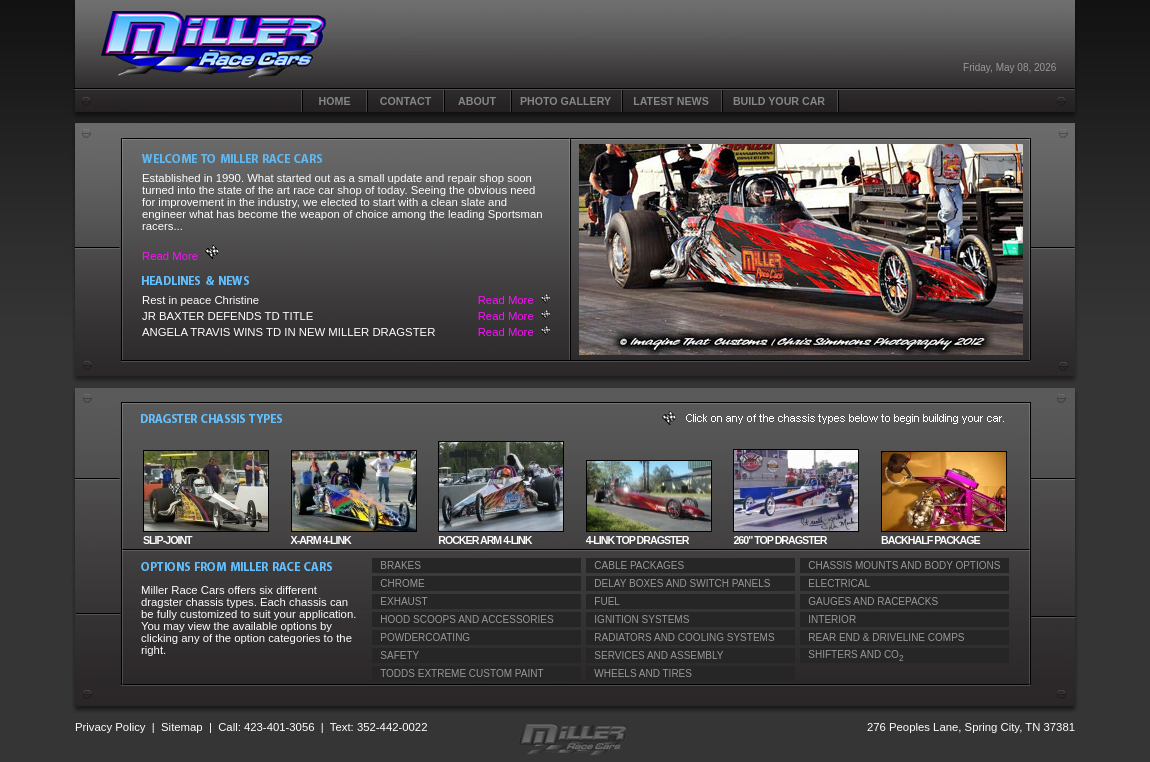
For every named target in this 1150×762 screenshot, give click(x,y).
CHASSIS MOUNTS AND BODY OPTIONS (900, 565)
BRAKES (396, 565)
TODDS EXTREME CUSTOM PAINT (458, 673)
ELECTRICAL (835, 583)
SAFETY (395, 655)
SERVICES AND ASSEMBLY (654, 655)
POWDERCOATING (421, 637)
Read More (170, 256)
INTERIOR (828, 619)
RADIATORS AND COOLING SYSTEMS (680, 637)
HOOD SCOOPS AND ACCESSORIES (463, 619)
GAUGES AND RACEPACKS (869, 601)
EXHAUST (400, 601)
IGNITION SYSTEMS (637, 619)
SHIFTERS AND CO (852, 656)
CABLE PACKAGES (635, 565)
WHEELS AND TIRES (639, 673)
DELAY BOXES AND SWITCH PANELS (678, 583)
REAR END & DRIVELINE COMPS (882, 637)
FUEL (603, 601)
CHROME (398, 583)
